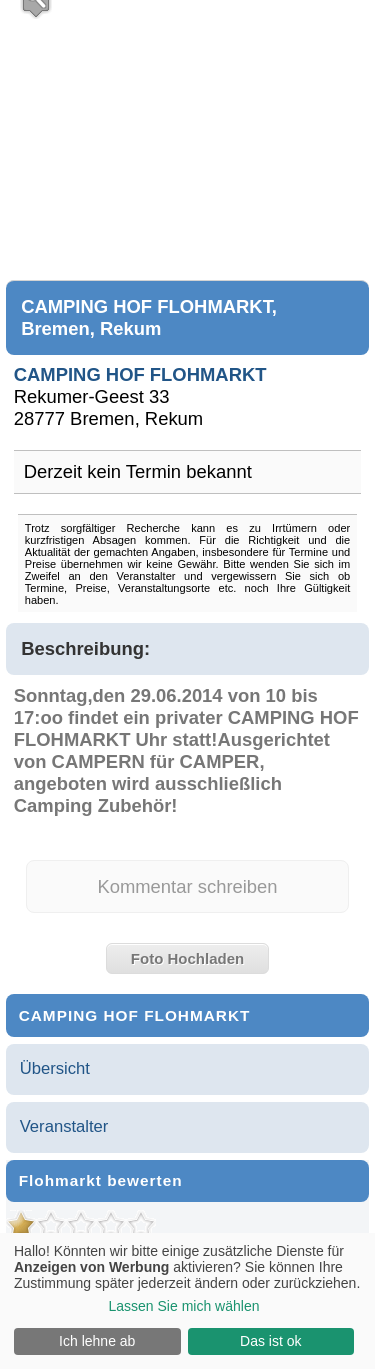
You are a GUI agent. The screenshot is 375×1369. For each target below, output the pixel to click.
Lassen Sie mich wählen (184, 1306)
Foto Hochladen (187, 958)
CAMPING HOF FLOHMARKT (140, 374)
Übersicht (55, 1068)
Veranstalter (64, 1126)
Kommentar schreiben (187, 886)
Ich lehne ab (97, 1341)
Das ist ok (270, 1341)
